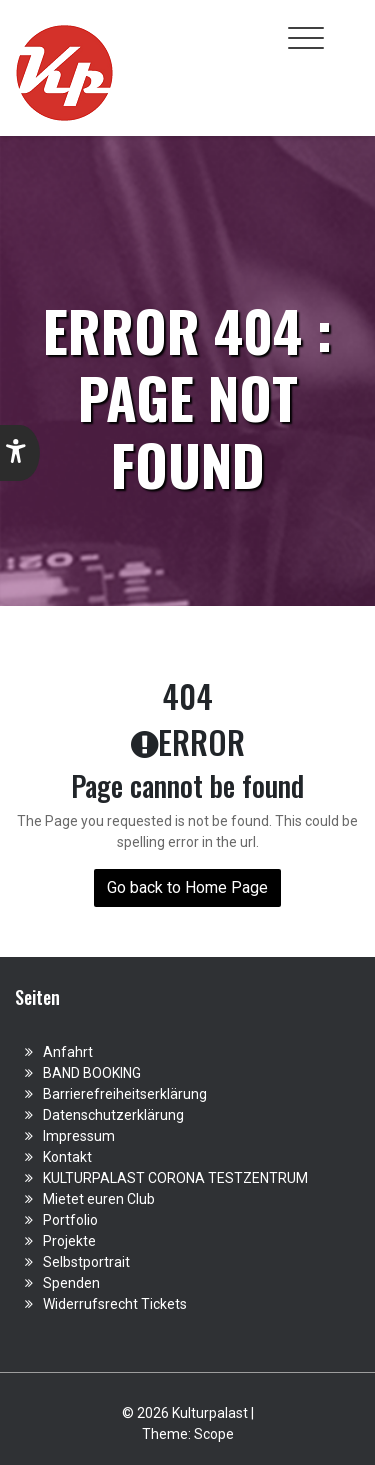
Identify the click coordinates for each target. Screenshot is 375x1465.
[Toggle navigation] (306, 38)
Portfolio (70, 1220)
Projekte (69, 1241)
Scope (214, 1434)
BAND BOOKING (92, 1073)
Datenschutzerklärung (113, 1115)
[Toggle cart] (348, 27)
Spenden (71, 1283)
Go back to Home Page (187, 887)
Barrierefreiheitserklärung (125, 1094)
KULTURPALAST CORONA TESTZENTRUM (175, 1178)
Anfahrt (68, 1052)
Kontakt (67, 1157)
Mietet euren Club (99, 1199)
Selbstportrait (86, 1262)
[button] (20, 453)
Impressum (79, 1136)
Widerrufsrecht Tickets (115, 1304)
